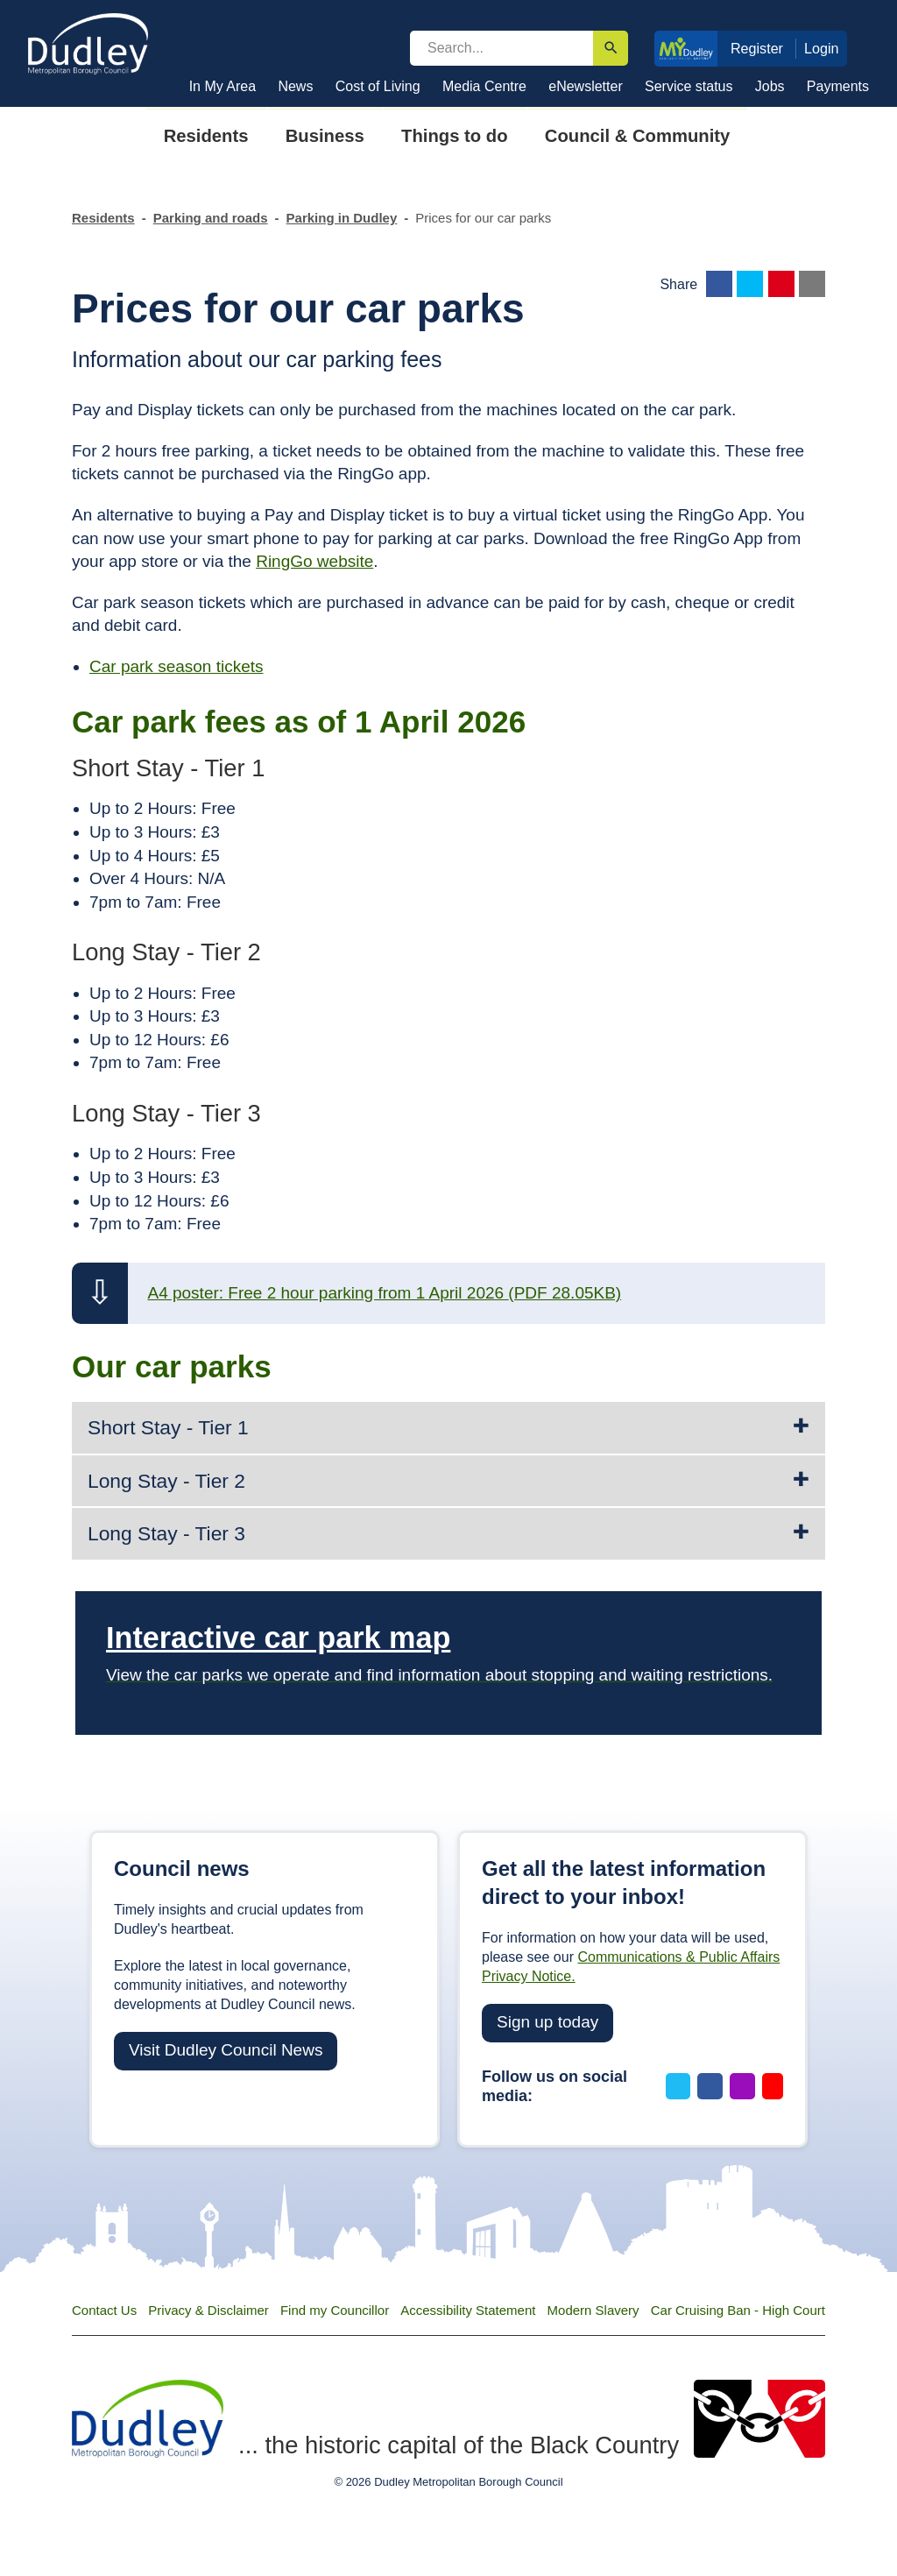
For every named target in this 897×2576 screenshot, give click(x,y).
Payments (838, 86)
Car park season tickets (176, 666)
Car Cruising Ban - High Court (738, 2310)
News (295, 86)
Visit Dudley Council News (225, 2050)
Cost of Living (377, 86)
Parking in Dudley (342, 217)
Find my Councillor (334, 2310)
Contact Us (104, 2310)
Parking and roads (210, 217)
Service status (688, 86)
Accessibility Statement (467, 2310)
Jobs (770, 86)
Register (757, 48)
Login (821, 48)
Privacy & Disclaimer (208, 2310)
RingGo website (314, 561)
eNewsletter (585, 86)
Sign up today (547, 2022)
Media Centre (484, 86)
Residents (103, 217)
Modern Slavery (593, 2310)
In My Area (222, 86)
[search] (501, 48)
